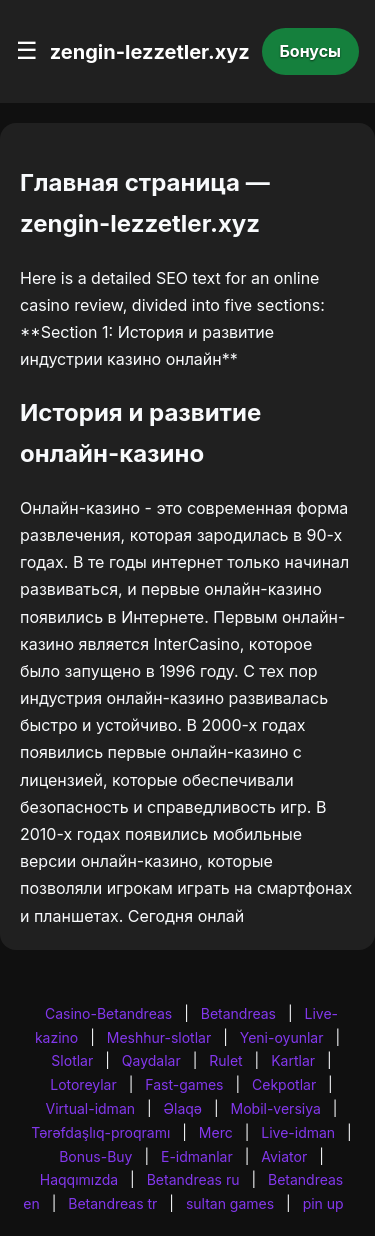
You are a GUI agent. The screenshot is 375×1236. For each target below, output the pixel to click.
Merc (216, 1132)
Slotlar (72, 1060)
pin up (323, 1203)
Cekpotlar (284, 1084)
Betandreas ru (193, 1179)
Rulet (225, 1060)
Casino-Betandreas (108, 1013)
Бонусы (311, 51)
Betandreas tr (112, 1203)
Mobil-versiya (276, 1108)
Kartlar (293, 1060)
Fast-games (184, 1084)
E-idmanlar (197, 1156)
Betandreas (238, 1013)
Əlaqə (183, 1108)
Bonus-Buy (95, 1156)
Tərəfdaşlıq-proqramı (100, 1132)
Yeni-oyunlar (282, 1037)
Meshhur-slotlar (159, 1037)
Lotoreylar (83, 1084)
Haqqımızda (79, 1179)
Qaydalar (151, 1060)
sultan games (230, 1203)
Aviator (284, 1156)
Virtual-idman (90, 1108)
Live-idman (298, 1132)
